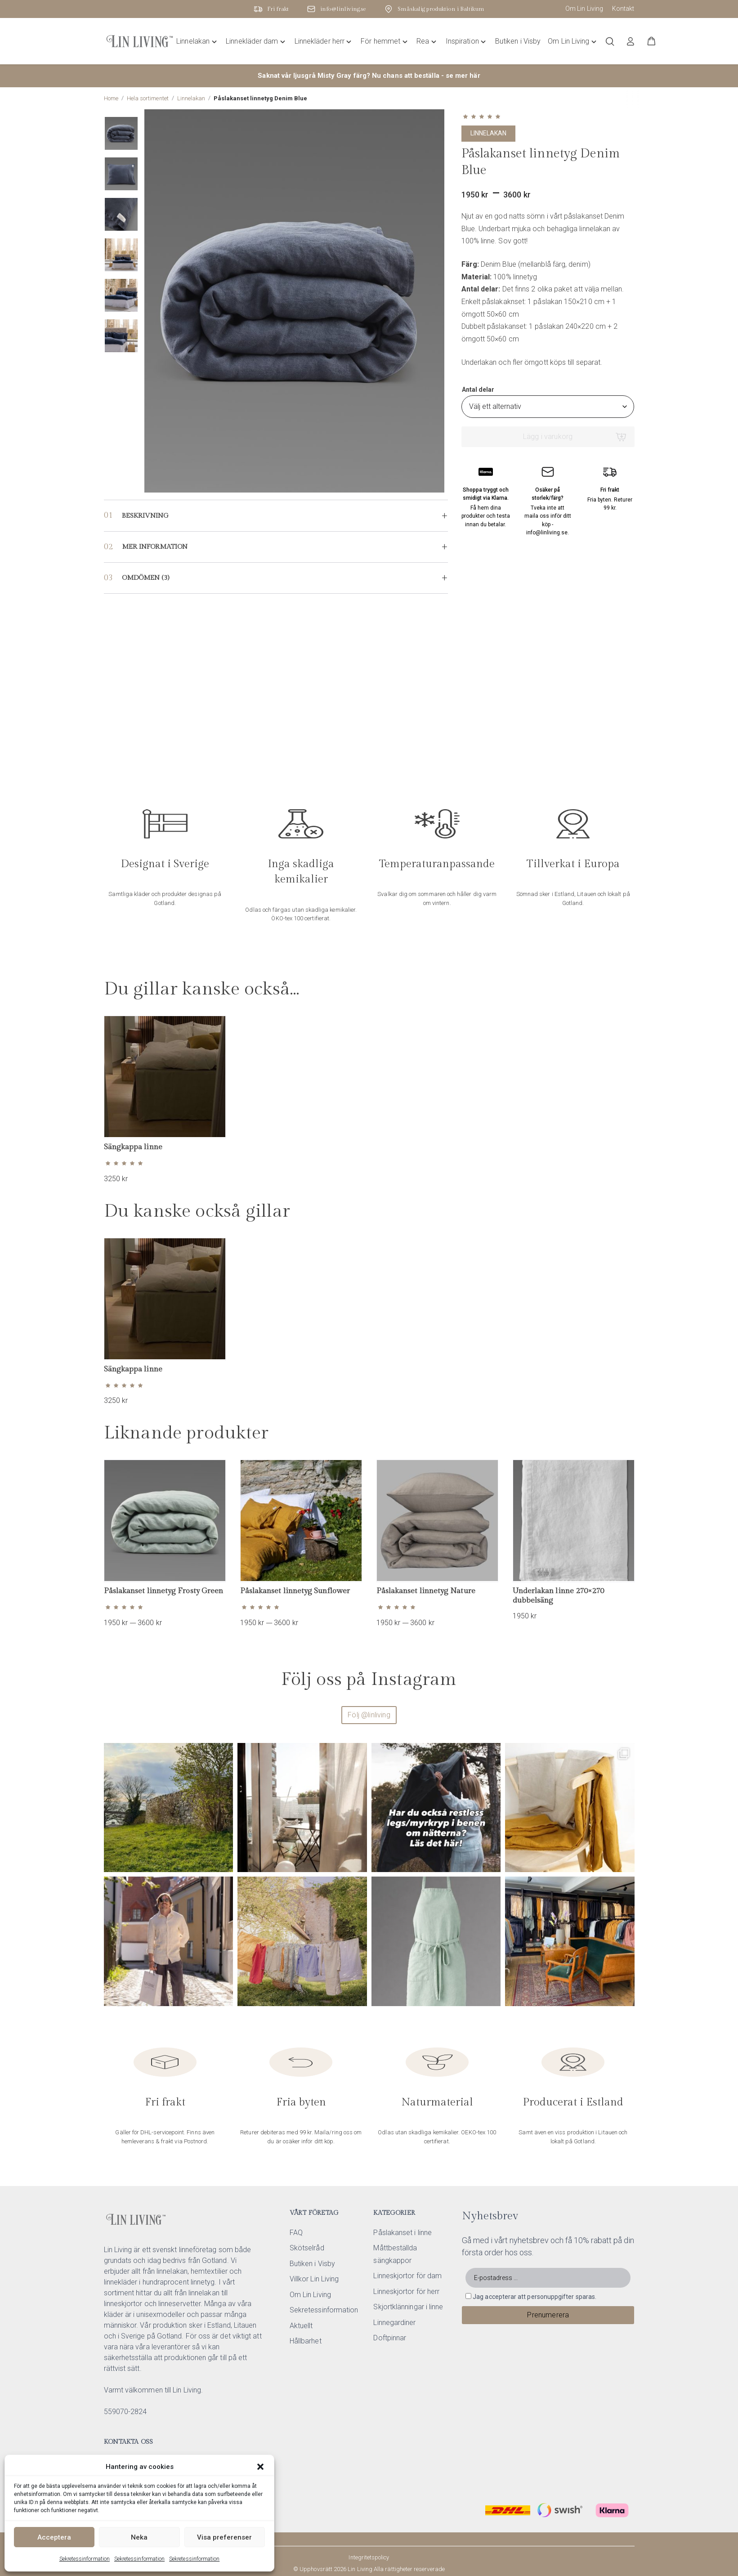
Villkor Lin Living (314, 2279)
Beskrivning (145, 516)
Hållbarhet (306, 2341)
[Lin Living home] (139, 41)
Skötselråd (307, 2248)
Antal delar (478, 389)
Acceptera (54, 2537)
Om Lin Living (584, 8)
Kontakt (623, 8)
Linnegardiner (394, 2322)
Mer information (155, 547)
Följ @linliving (369, 1715)
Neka (139, 2537)
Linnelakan (191, 98)
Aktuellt (301, 2325)
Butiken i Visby (312, 2263)
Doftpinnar (389, 2338)
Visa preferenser (224, 2537)
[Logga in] (630, 41)
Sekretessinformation (84, 2559)
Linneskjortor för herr (406, 2291)
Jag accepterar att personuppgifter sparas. (534, 2296)
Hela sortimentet (148, 98)
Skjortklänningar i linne (408, 2307)
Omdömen (145, 578)
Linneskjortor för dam (407, 2275)
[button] (260, 2466)
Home (111, 98)
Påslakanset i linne (402, 2232)
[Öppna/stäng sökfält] (609, 41)
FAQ (296, 2232)
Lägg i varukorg (548, 436)
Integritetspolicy (369, 2557)
